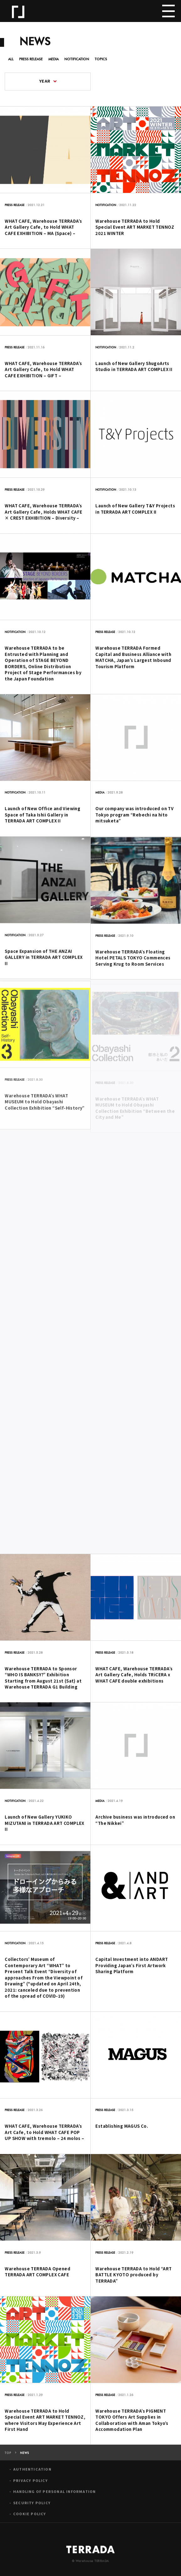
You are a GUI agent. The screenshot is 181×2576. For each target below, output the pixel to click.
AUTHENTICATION (32, 2473)
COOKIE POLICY (29, 2518)
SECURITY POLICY (32, 2507)
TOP (8, 2457)
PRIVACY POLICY (30, 2484)
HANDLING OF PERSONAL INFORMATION (54, 2496)
